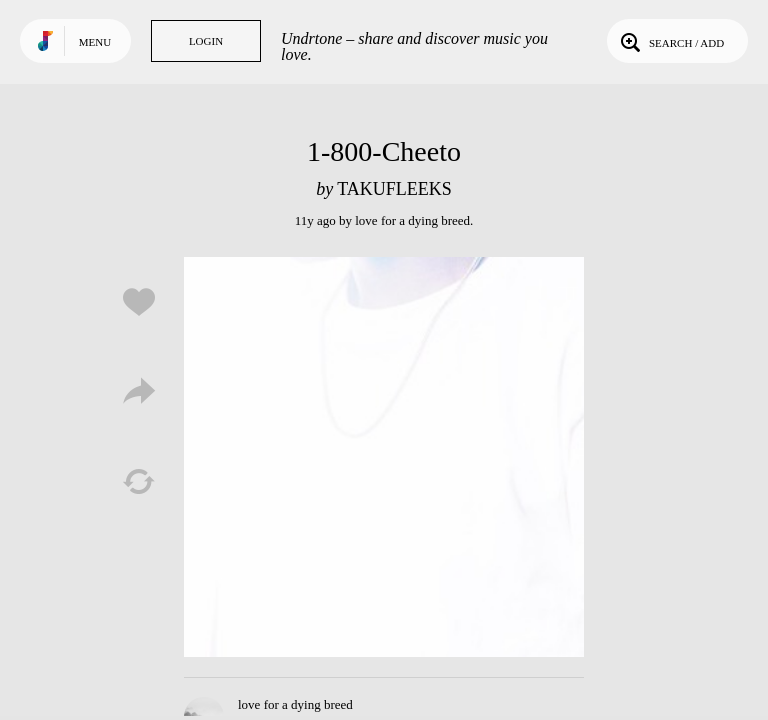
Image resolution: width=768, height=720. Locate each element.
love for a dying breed (412, 220)
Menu (95, 42)
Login (206, 41)
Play (384, 457)
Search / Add (670, 41)
